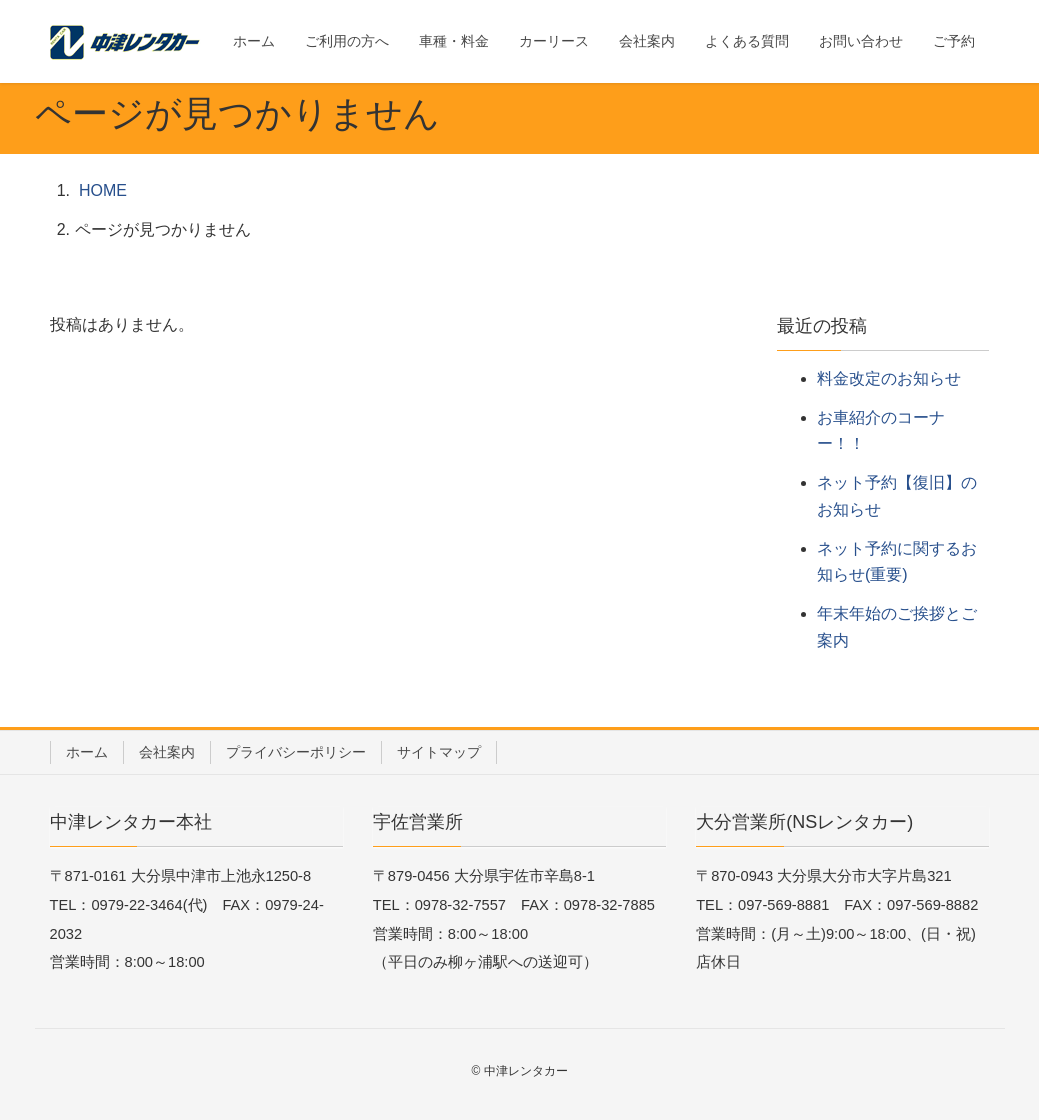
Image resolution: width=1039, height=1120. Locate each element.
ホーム (87, 752)
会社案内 (167, 752)
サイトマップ (439, 752)
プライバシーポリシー (296, 752)
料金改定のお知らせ (889, 378)
